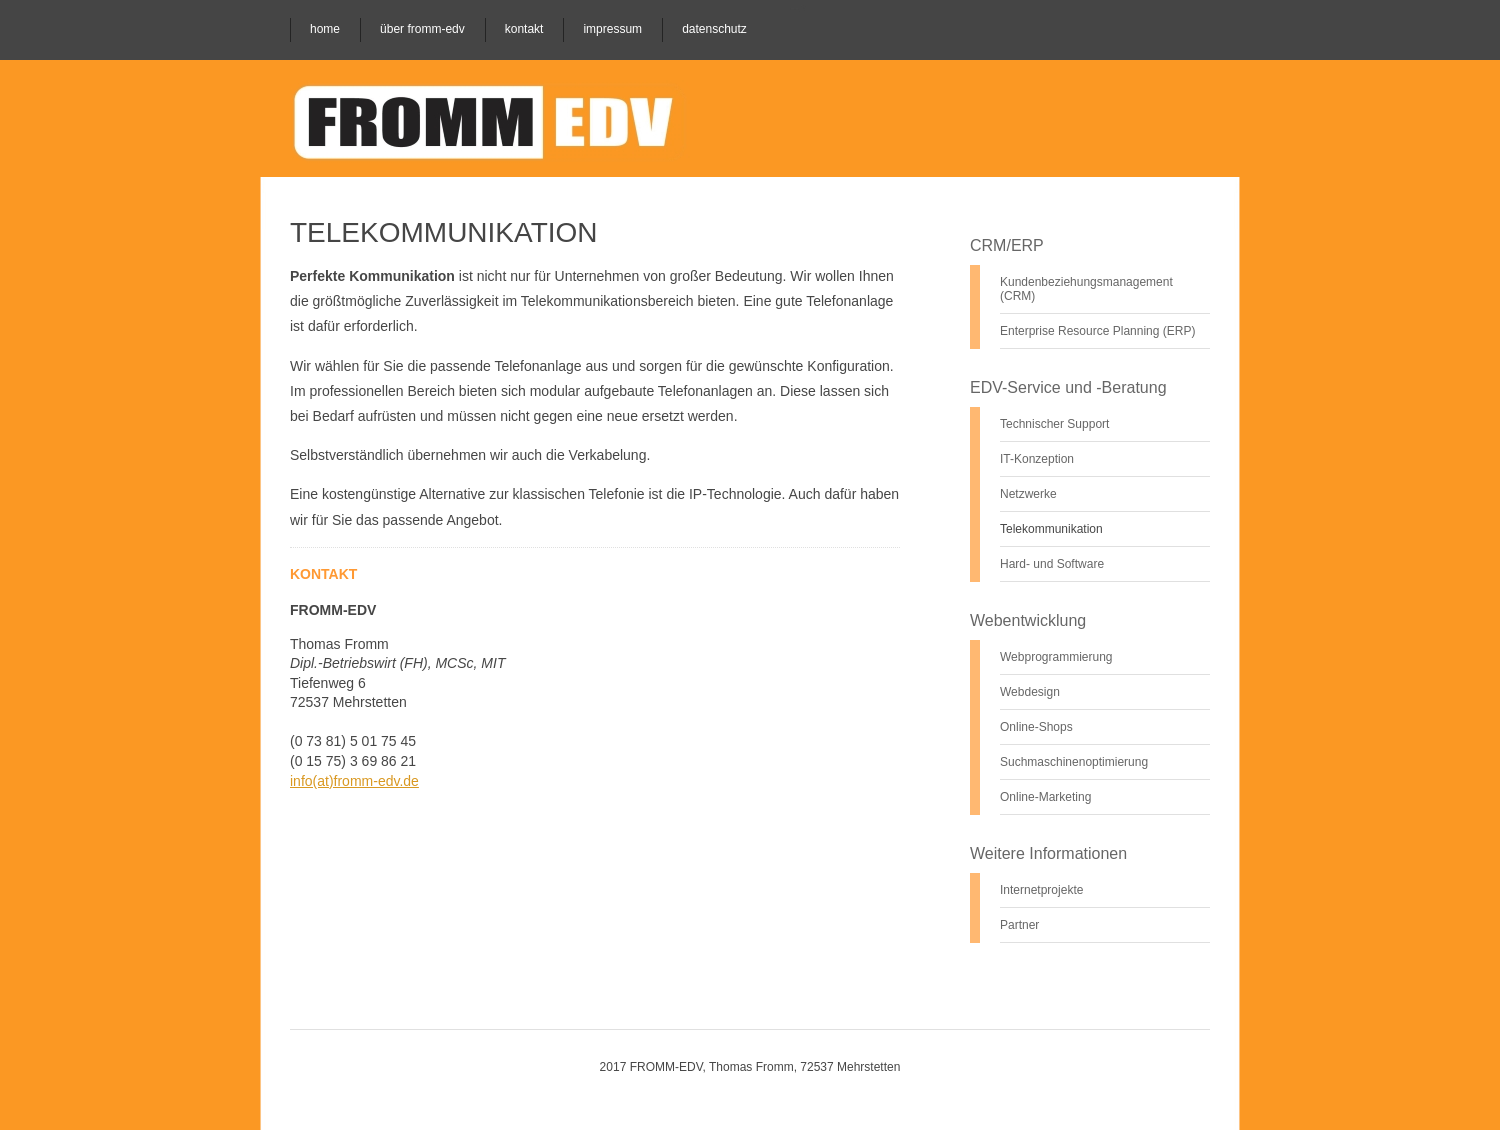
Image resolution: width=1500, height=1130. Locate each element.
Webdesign (1030, 692)
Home (325, 29)
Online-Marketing (1045, 797)
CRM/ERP (1007, 245)
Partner (1019, 925)
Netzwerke (1028, 494)
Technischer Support (1054, 424)
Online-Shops (1036, 727)
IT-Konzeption (1037, 459)
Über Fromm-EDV (422, 29)
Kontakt (524, 29)
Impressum (612, 29)
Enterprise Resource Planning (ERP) (1097, 331)
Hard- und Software (1052, 564)
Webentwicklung (1028, 620)
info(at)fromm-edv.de (354, 781)
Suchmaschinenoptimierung (1074, 762)
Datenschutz (714, 29)
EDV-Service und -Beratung (1068, 387)
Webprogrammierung (1056, 657)
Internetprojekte (1041, 890)
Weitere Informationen (1048, 853)
